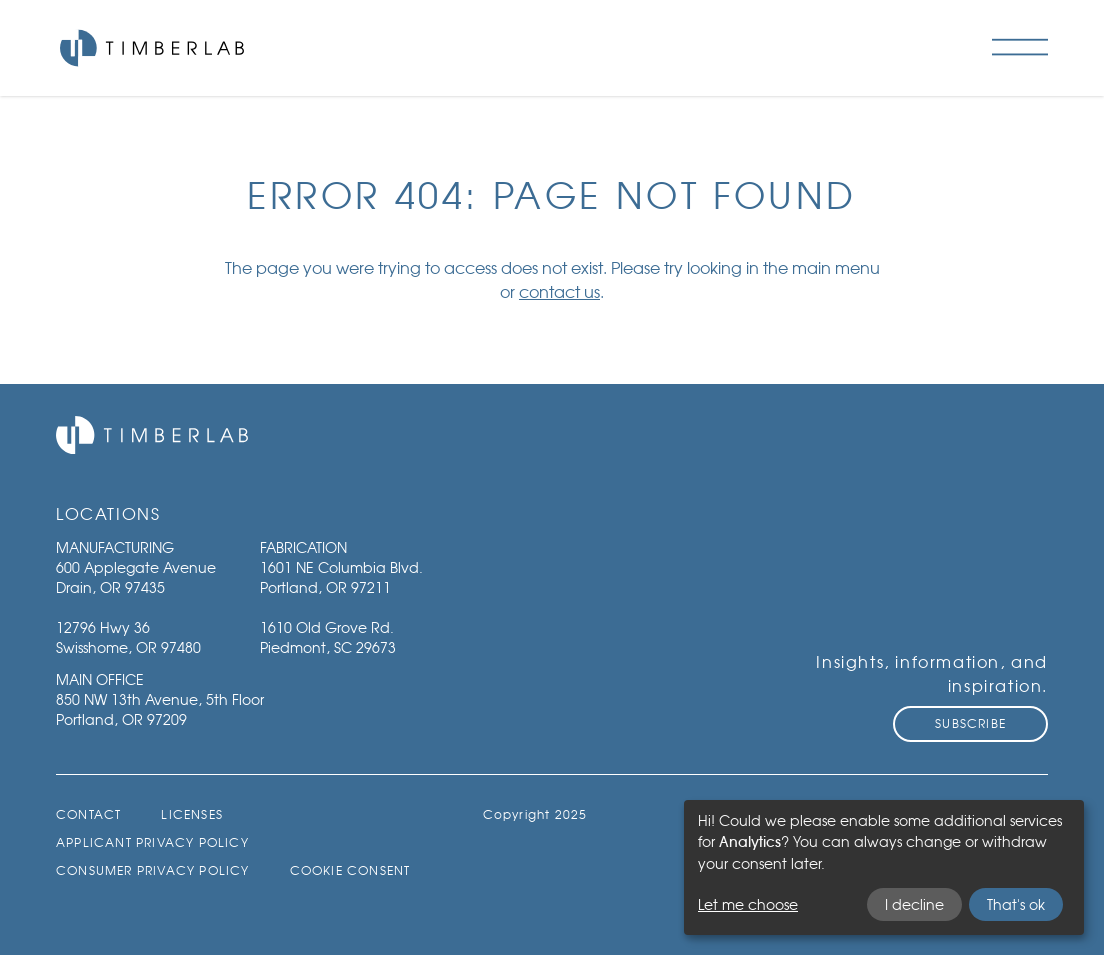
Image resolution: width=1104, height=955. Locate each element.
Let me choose (748, 904)
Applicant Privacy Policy (152, 842)
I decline (914, 904)
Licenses (192, 814)
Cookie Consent (350, 870)
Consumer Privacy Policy (153, 870)
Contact (88, 814)
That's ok (1016, 904)
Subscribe (970, 723)
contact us (559, 292)
